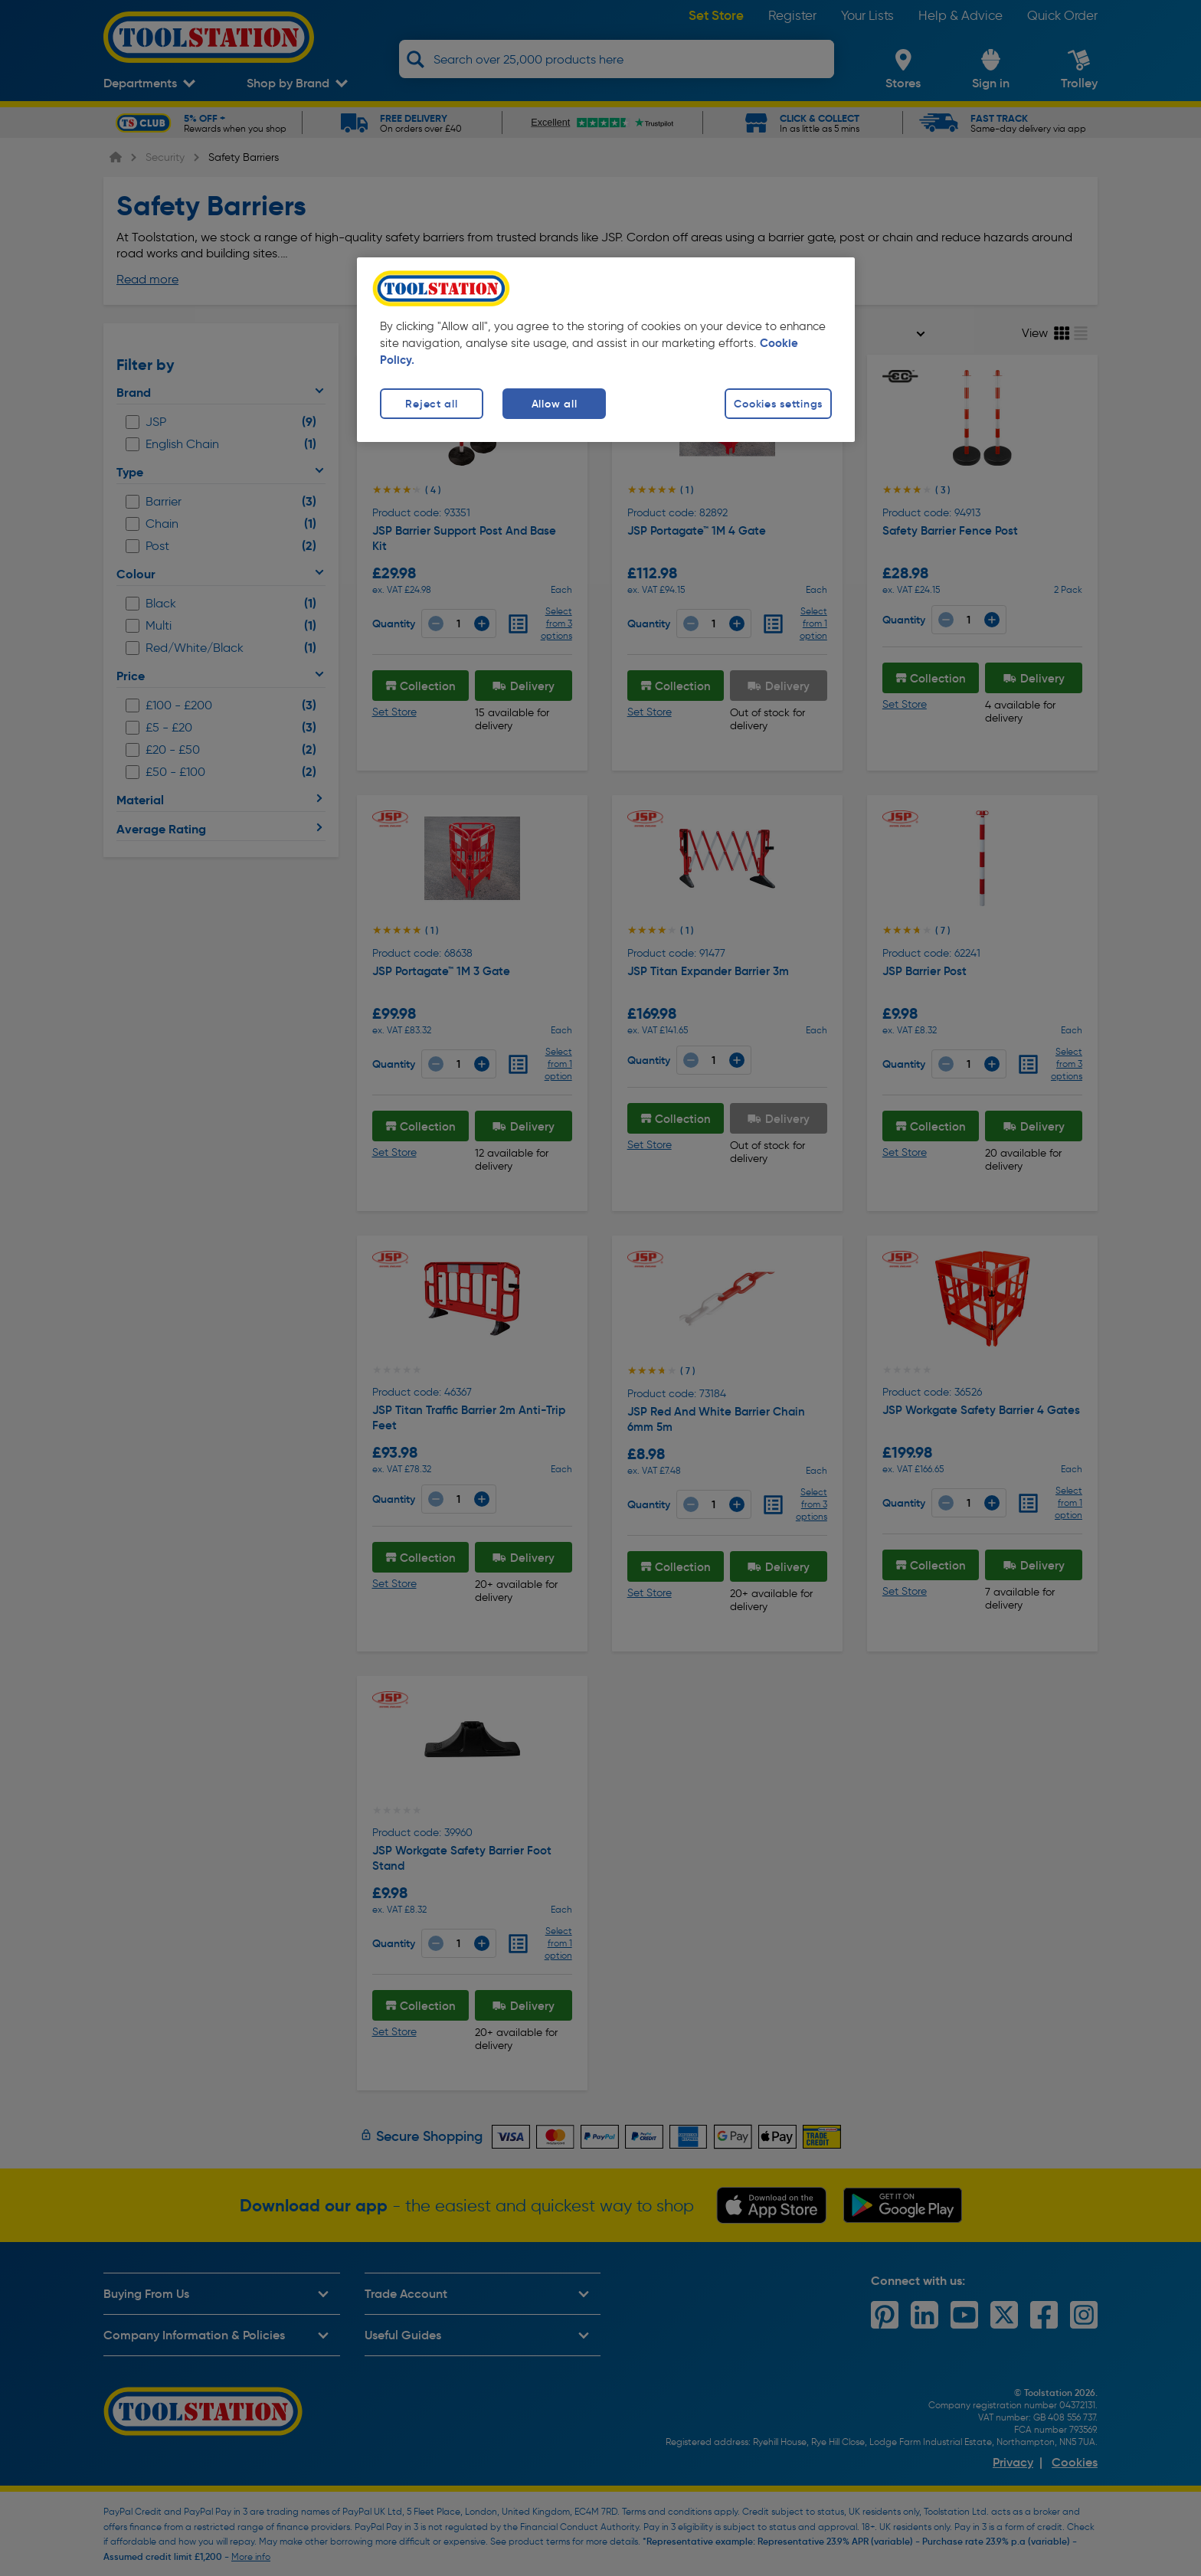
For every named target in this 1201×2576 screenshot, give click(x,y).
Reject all (431, 404)
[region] (606, 349)
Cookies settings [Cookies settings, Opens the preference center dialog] (778, 404)
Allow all (554, 404)
